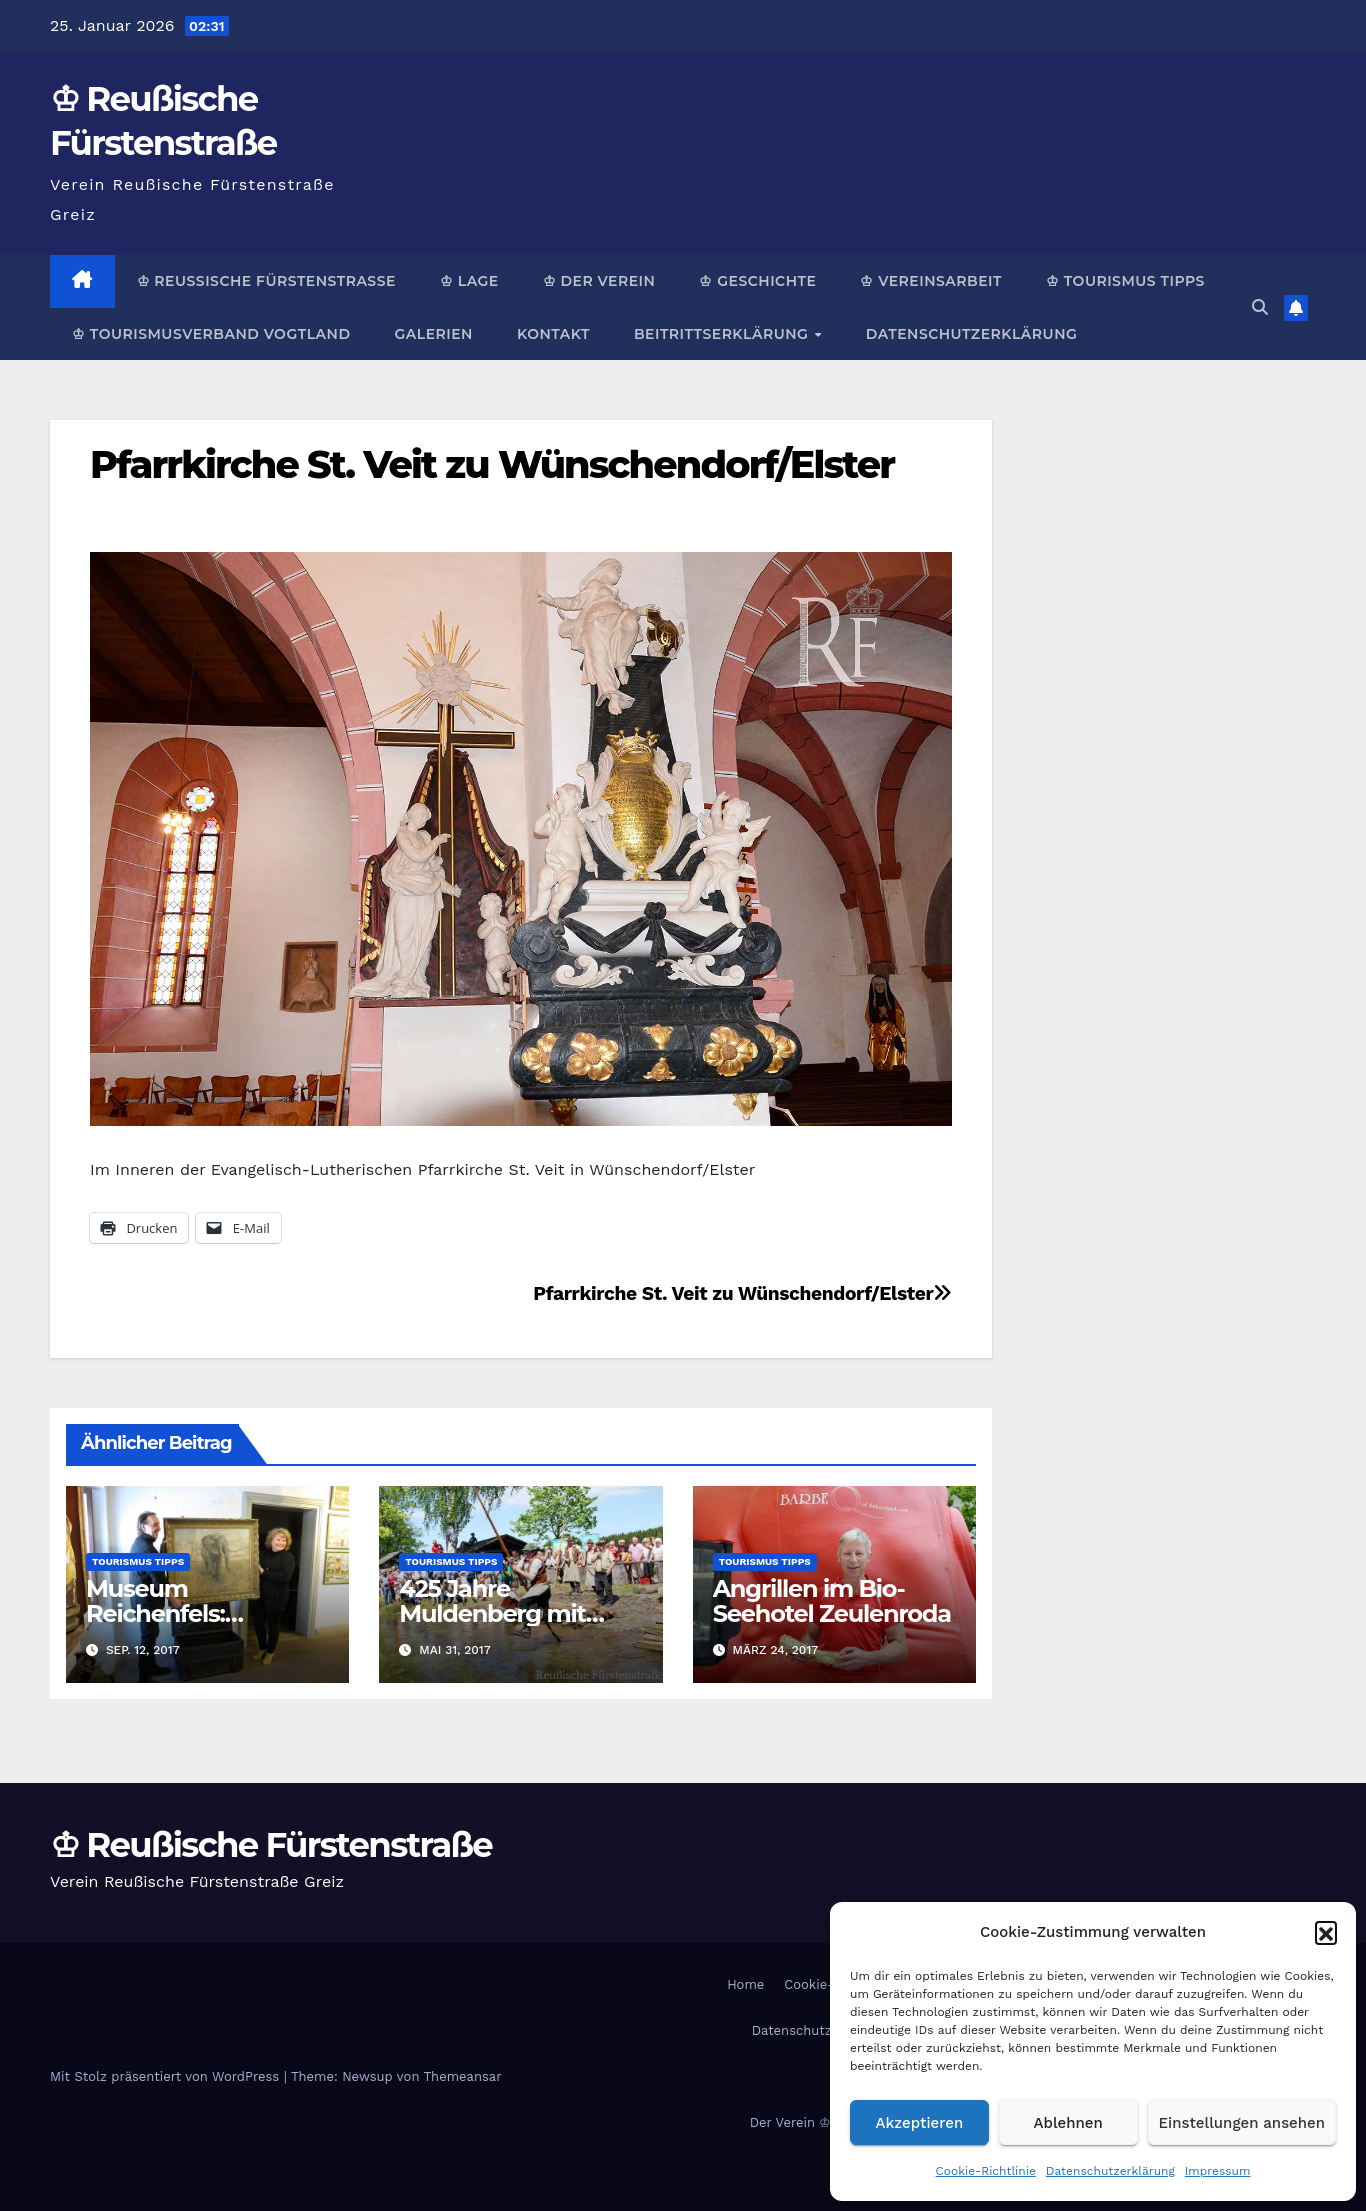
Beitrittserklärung (723, 334)
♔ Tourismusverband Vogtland (211, 334)
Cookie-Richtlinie (986, 2171)
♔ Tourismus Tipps (1125, 281)
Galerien (433, 334)
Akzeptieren (920, 2123)
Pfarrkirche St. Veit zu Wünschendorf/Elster (492, 464)
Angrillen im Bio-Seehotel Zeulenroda (832, 1601)
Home (745, 1984)
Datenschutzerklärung (1110, 2171)
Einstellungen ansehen (1242, 2123)
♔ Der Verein (599, 281)
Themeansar (463, 2076)
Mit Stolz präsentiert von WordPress (167, 2076)
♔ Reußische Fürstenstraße (266, 281)
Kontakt (553, 334)
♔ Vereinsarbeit (931, 281)
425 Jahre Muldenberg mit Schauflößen (492, 1613)
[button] (1326, 1932)
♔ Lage (469, 281)
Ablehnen (1068, 2123)
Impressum (1218, 2171)
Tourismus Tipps (138, 1561)
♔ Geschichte (757, 281)
